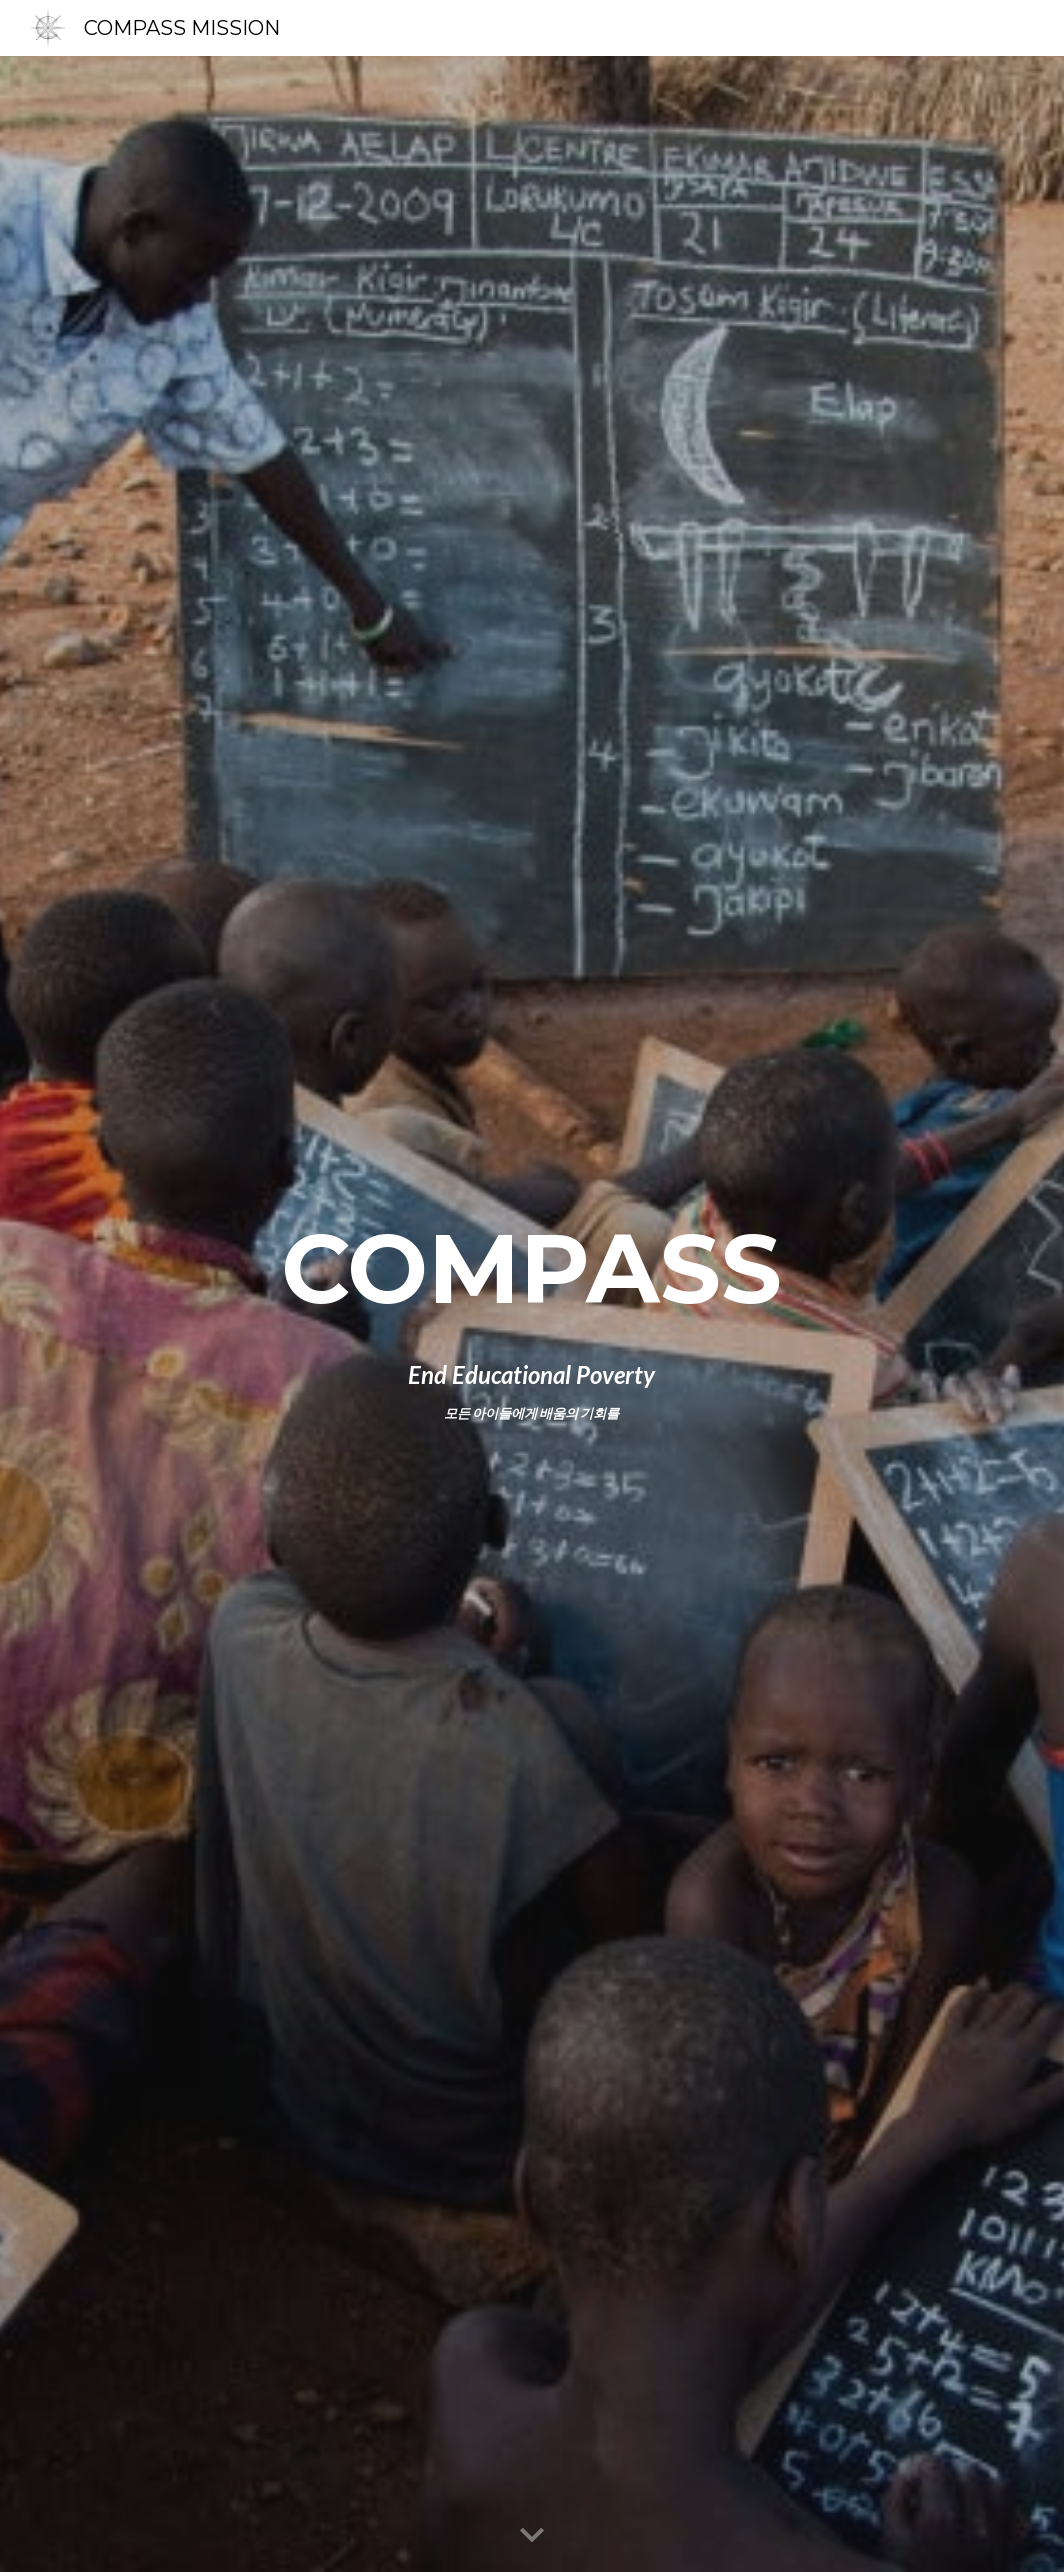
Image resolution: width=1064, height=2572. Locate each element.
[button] (532, 2536)
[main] (531, 1269)
